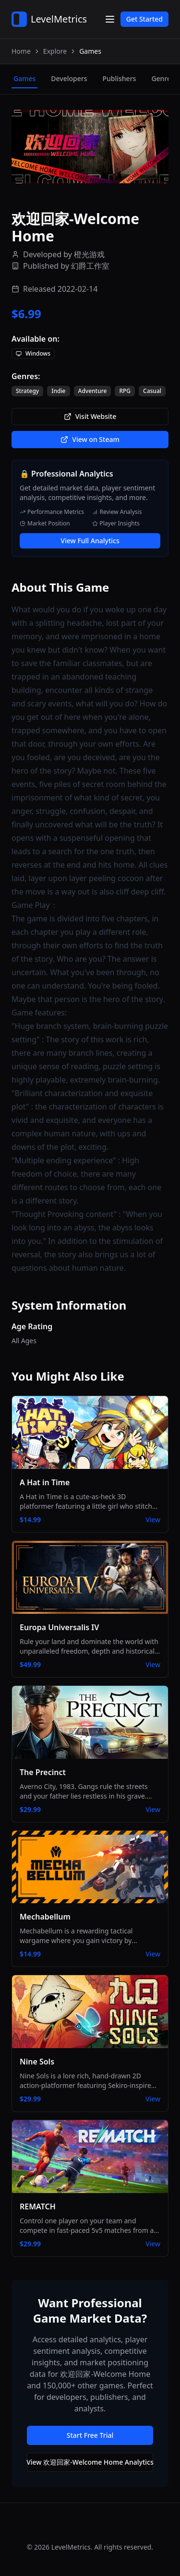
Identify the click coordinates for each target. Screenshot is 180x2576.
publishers (119, 78)
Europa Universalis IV (59, 1627)
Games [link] (90, 51)
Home (21, 51)
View (152, 1519)
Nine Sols (37, 2061)
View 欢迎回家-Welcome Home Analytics (90, 2462)
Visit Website (90, 416)
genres (162, 78)
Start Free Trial (90, 2435)
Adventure (92, 391)
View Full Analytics (89, 540)
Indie (58, 391)
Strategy (27, 391)
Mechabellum (45, 1916)
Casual (152, 391)
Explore (55, 51)
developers (69, 78)
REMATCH (38, 2206)
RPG (125, 391)
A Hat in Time (45, 1482)
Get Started (144, 19)
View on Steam (89, 439)
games (24, 78)
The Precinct (43, 1772)
